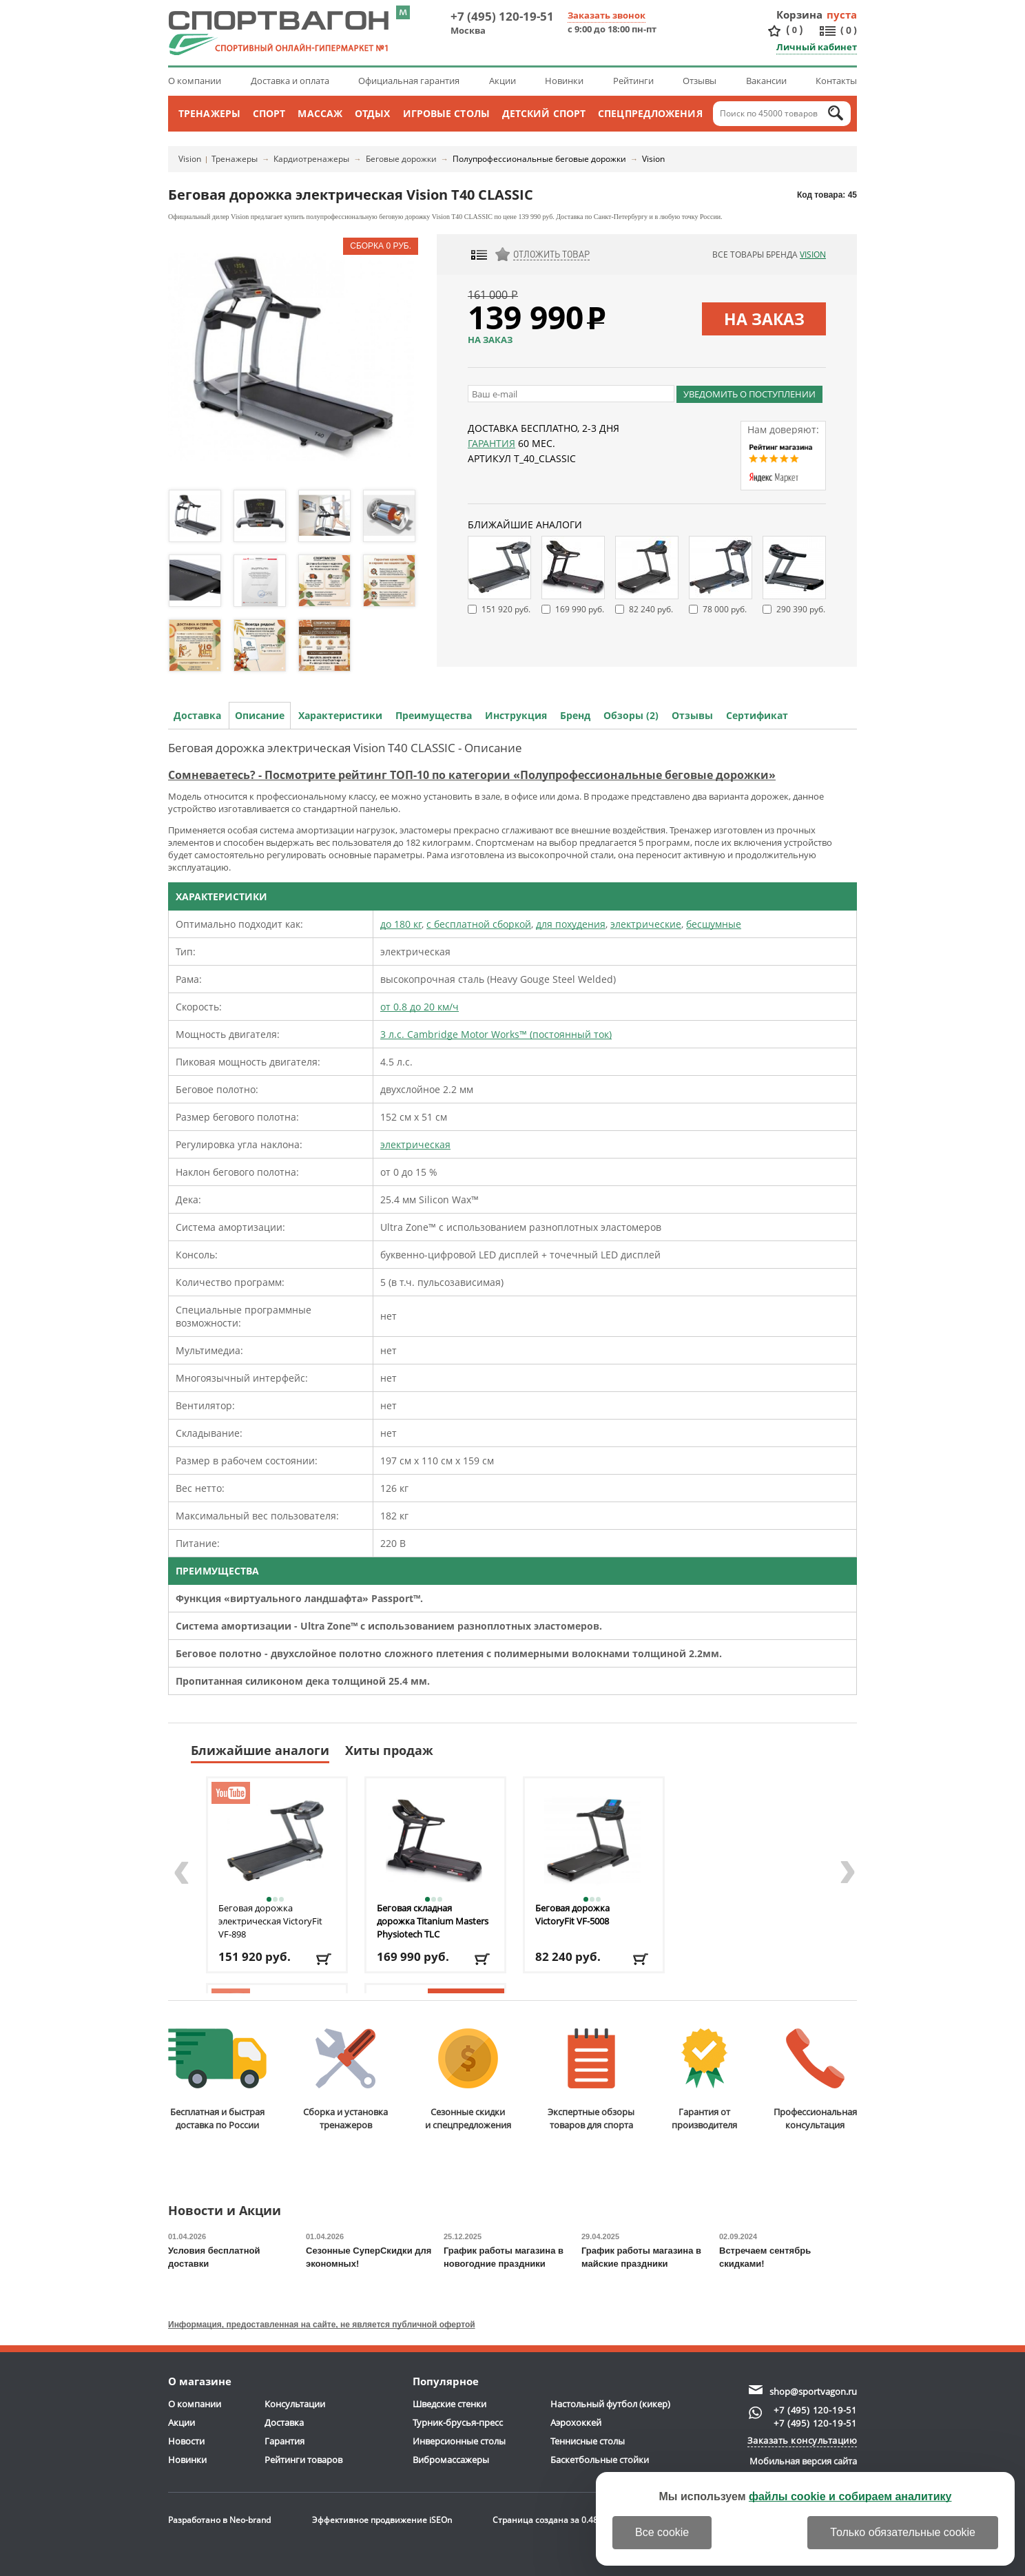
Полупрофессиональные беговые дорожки (539, 159)
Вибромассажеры (451, 2459)
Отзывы (699, 80)
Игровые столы (446, 113)
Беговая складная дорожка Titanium (432, 1921)
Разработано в (219, 2520)
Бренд (575, 715)
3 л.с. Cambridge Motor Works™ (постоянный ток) (496, 1034)
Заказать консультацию (802, 2440)
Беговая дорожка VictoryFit (572, 1914)
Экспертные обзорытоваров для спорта (591, 2079)
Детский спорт (544, 113)
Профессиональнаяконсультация (815, 2079)
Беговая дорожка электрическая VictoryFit (270, 1921)
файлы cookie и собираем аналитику (850, 2496)
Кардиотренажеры (311, 159)
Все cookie (662, 2532)
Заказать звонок (606, 15)
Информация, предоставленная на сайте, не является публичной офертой (321, 2324)
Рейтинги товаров (303, 2459)
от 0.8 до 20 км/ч (419, 1006)
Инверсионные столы (459, 2441)
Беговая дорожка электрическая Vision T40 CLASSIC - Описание (345, 748)
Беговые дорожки (401, 159)
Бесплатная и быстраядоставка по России (217, 2079)
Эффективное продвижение (382, 2520)
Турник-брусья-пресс (458, 2422)
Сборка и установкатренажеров (345, 2079)
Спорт (269, 113)
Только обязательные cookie (902, 2532)
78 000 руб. (725, 609)
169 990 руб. (579, 609)
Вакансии (766, 80)
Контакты (836, 80)
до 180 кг (401, 924)
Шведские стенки (449, 2404)
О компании (194, 80)
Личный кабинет (816, 47)
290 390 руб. (800, 609)
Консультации (295, 2404)
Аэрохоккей (575, 2422)
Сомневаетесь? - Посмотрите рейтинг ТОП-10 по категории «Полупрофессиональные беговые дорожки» (472, 775)
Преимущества (433, 715)
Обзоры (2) (631, 715)
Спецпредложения (650, 113)
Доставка (197, 715)
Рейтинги (633, 80)
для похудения (570, 924)
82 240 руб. (651, 609)
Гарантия (491, 443)
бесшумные (713, 924)
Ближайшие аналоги (260, 1750)
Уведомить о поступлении (749, 394)
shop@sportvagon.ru (813, 2391)
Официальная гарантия (408, 80)
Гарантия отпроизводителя (704, 2079)
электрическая (415, 1144)
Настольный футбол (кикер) (610, 2404)
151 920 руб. (506, 609)
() (794, 30)
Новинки (564, 80)
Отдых (373, 113)
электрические (645, 924)
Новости (186, 2441)
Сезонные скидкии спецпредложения (468, 2079)
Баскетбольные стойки (599, 2459)
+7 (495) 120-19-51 (502, 16)
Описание (259, 715)
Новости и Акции (224, 2211)
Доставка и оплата (290, 80)
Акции (502, 80)
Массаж (320, 113)
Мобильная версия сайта (803, 2461)
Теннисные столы (587, 2441)
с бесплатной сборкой (478, 924)
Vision (189, 159)
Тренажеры (209, 113)
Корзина (799, 14)
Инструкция (516, 715)
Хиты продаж (389, 1750)
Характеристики (340, 715)
